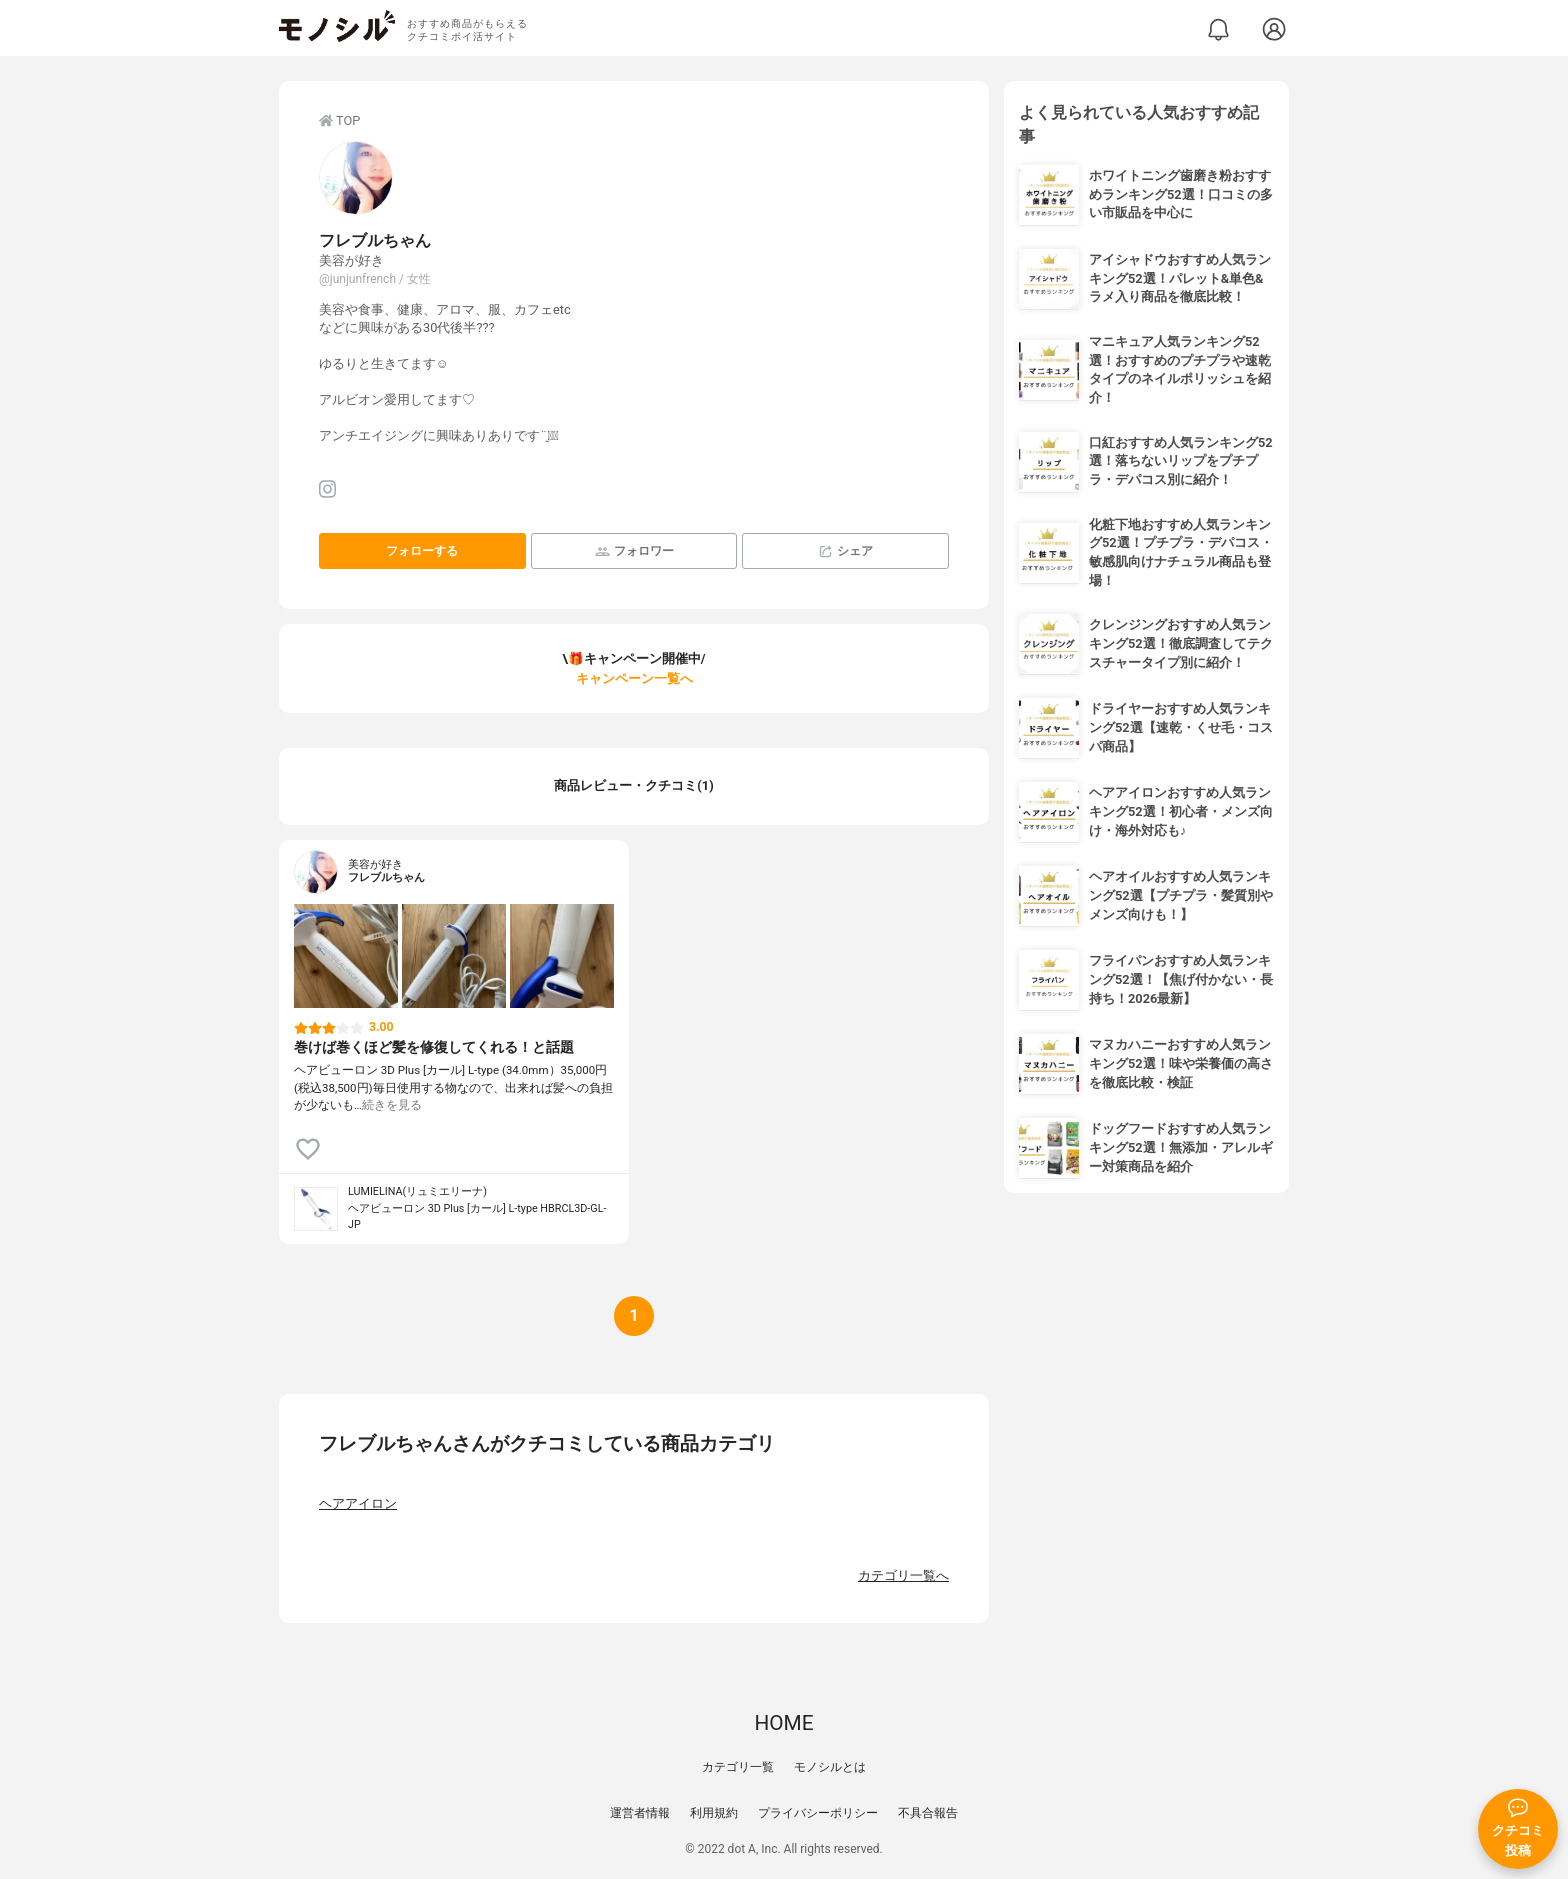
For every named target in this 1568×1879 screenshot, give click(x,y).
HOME (783, 1723)
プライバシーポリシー (818, 1813)
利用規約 (714, 1813)
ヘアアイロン (358, 1503)
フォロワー (634, 551)
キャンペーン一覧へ (634, 678)
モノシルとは (830, 1767)
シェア (845, 551)
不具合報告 (928, 1813)
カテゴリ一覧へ (903, 1575)
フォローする (422, 551)
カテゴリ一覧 (738, 1767)
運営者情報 (640, 1813)
